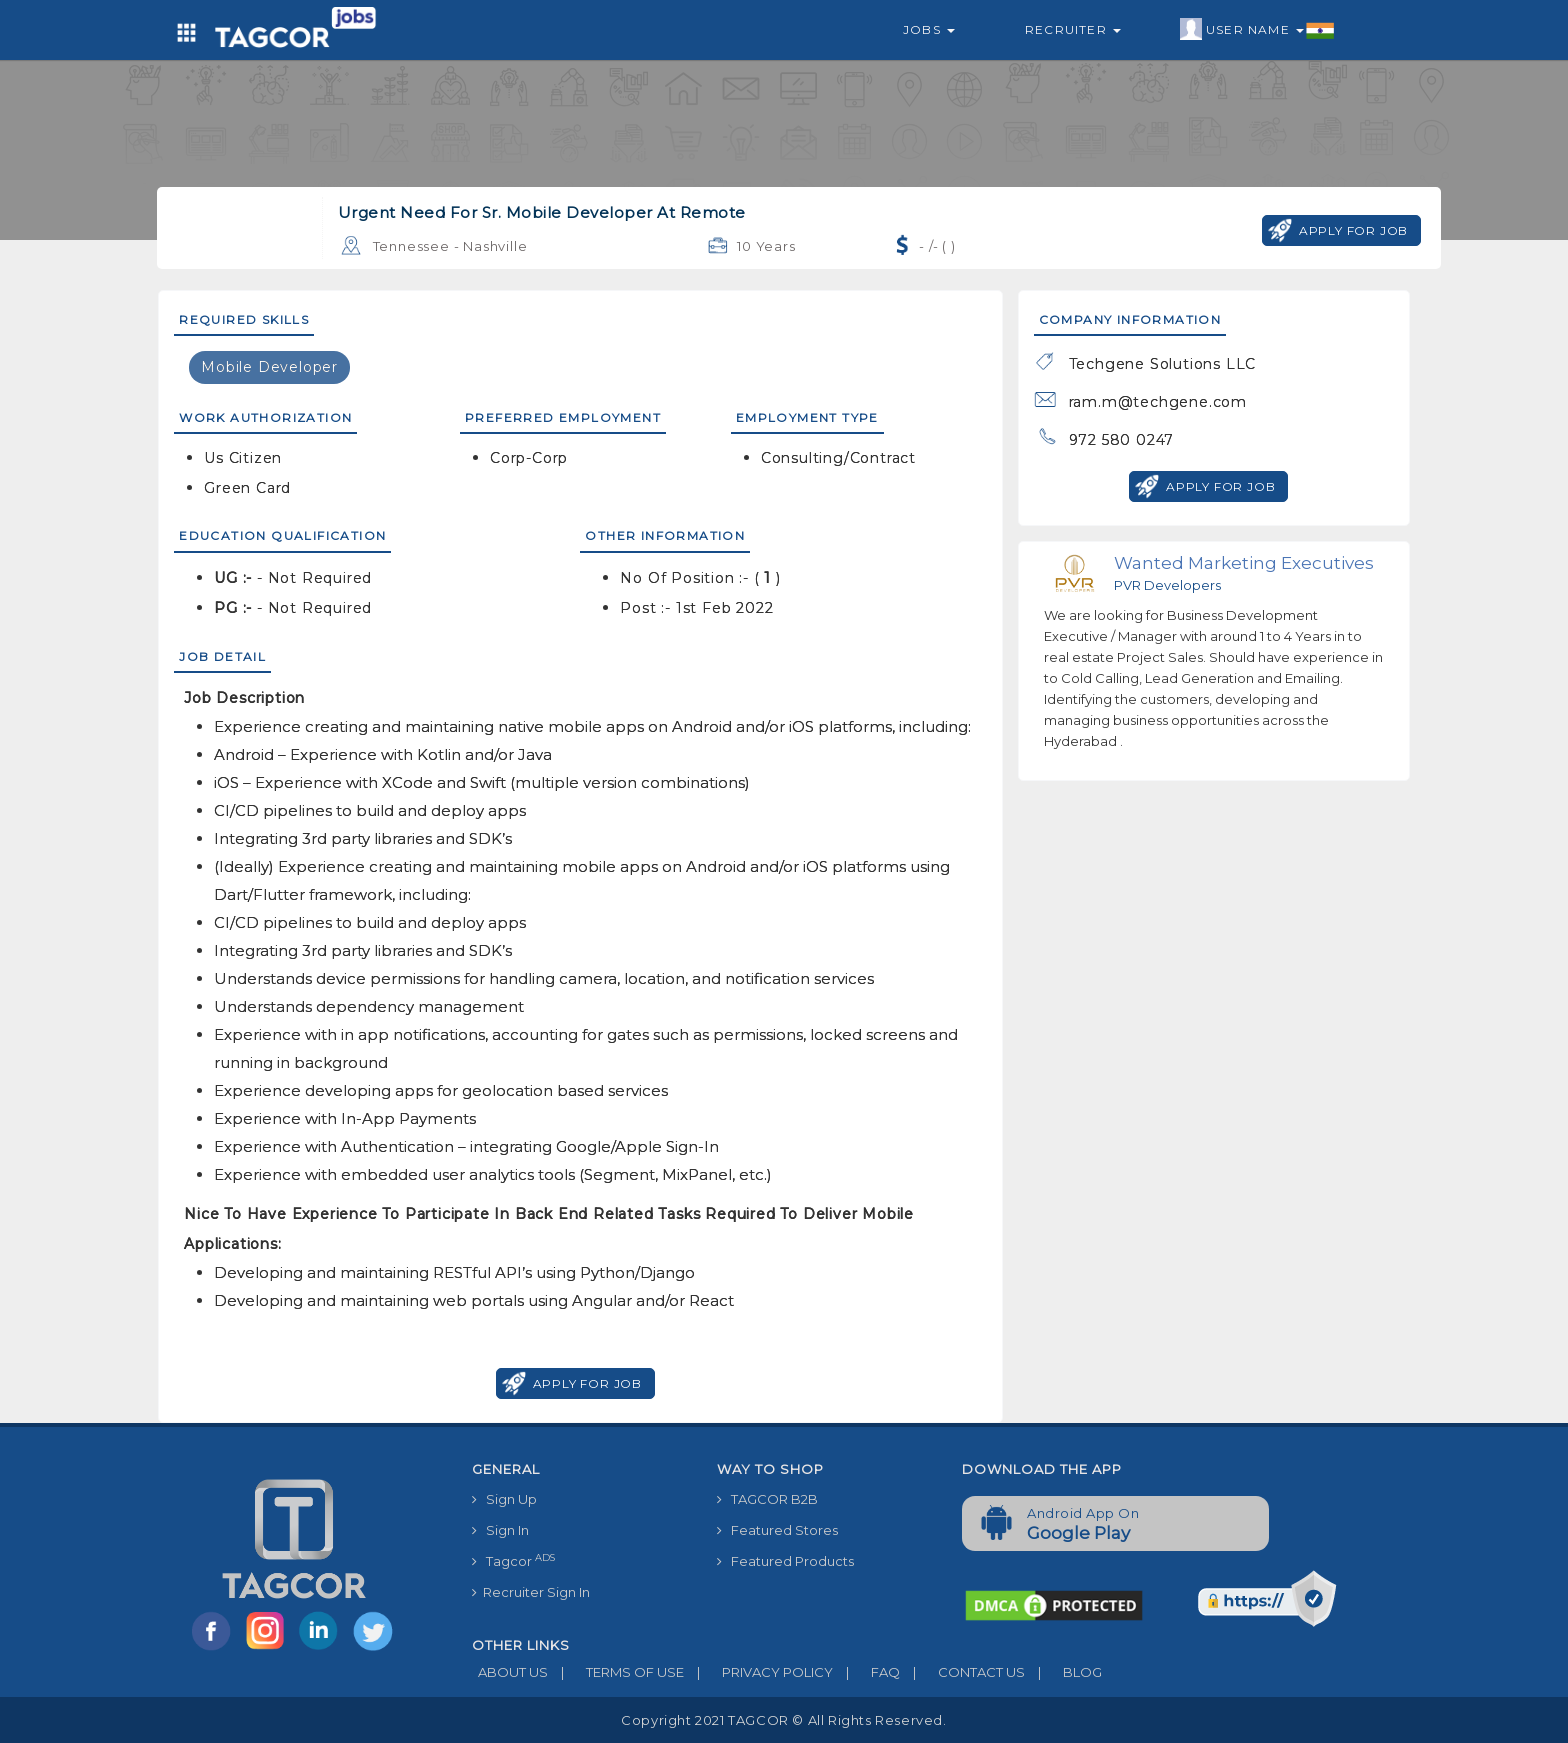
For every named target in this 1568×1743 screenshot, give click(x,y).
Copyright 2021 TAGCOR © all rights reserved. (783, 1720)
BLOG (1063, 1672)
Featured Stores (777, 1530)
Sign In (500, 1530)
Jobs (929, 29)
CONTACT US (962, 1672)
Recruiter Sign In (531, 1592)
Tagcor (513, 1560)
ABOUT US (510, 1672)
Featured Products (785, 1561)
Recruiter (1073, 29)
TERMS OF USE (616, 1672)
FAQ (866, 1672)
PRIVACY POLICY (758, 1672)
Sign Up (504, 1499)
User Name (1257, 30)
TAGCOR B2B (767, 1499)
